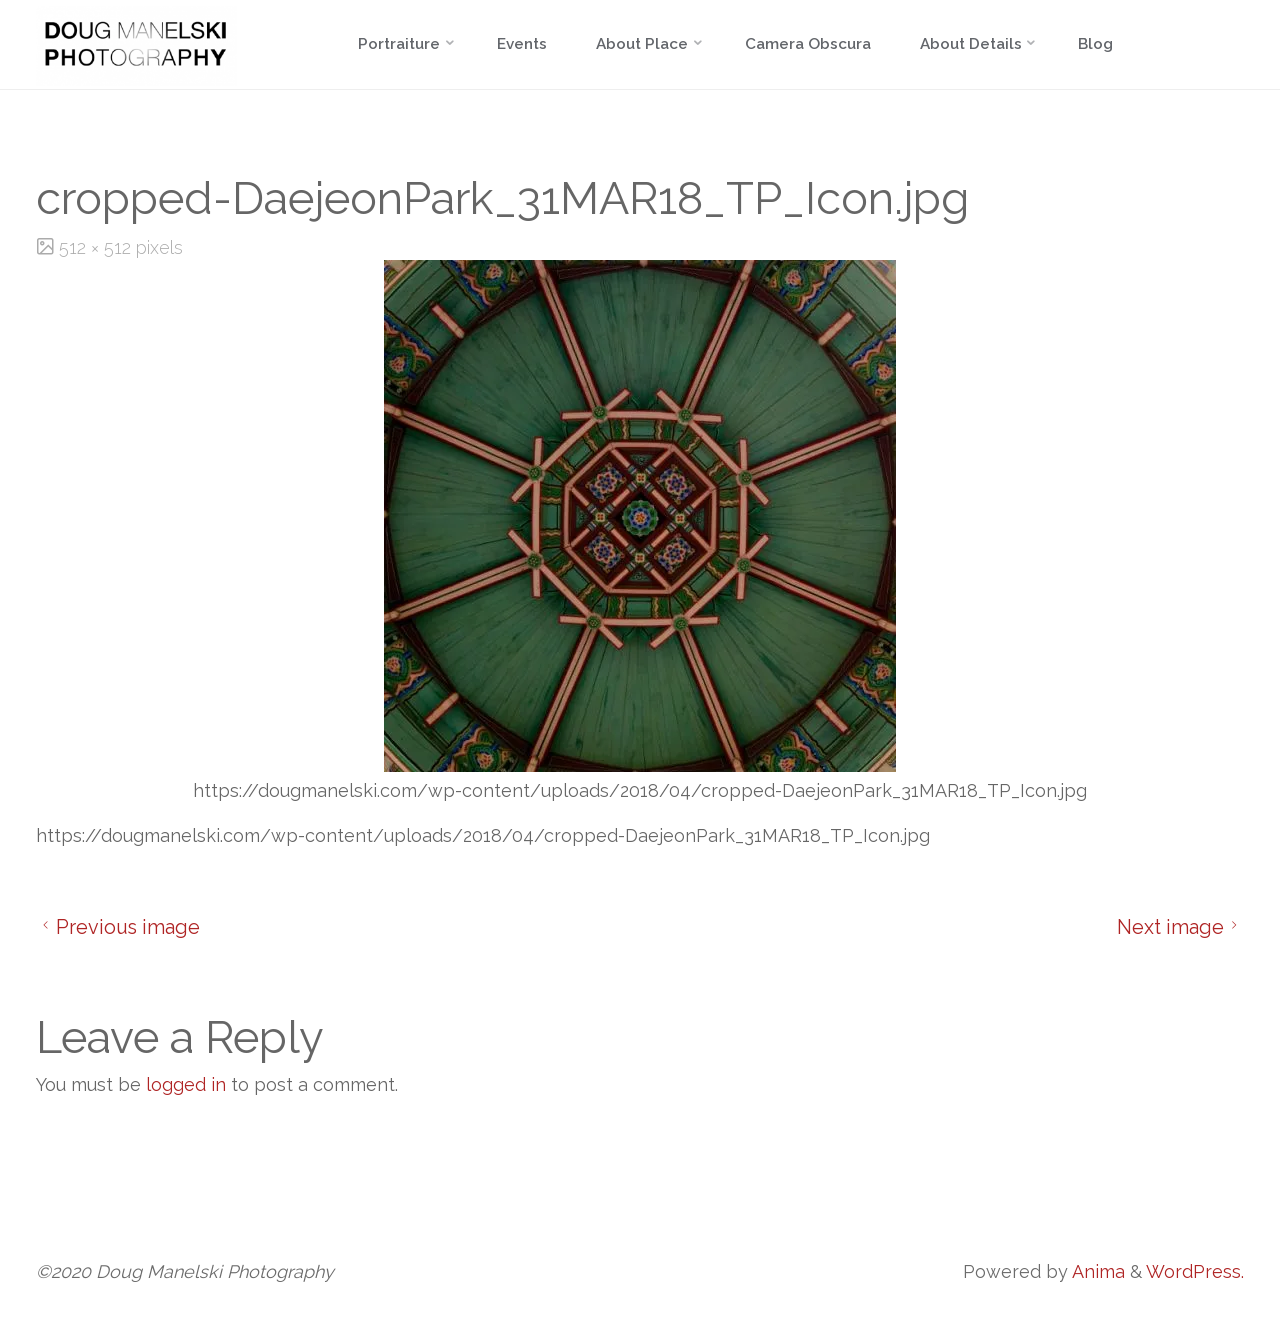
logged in (186, 1084)
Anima (1096, 1271)
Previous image (118, 927)
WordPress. (1195, 1271)
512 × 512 (97, 247)
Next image (1180, 927)
